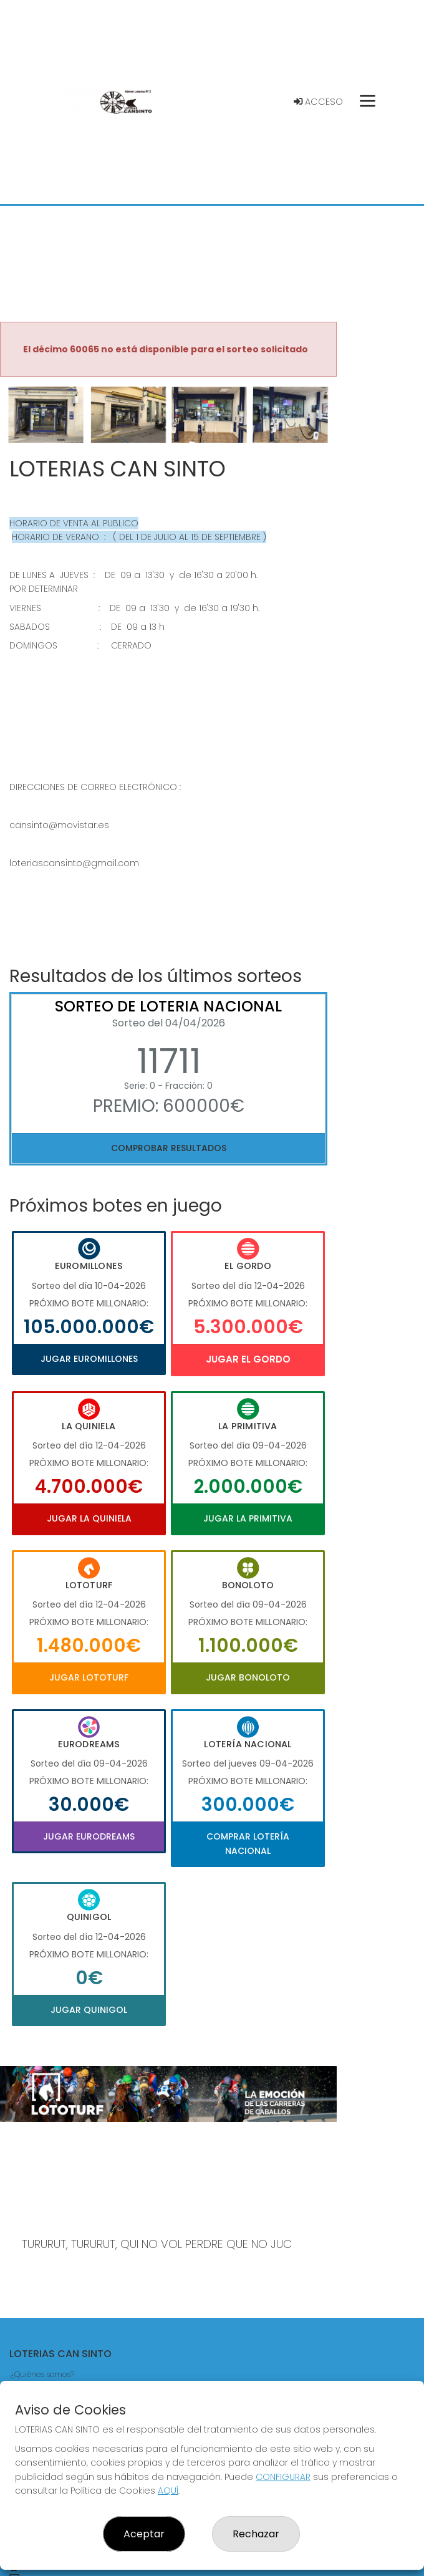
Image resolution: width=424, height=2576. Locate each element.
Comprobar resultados (168, 1148)
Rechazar (256, 2534)
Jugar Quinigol (89, 2010)
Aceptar (144, 2534)
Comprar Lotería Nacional (247, 1843)
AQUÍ (168, 2490)
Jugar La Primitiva (247, 1518)
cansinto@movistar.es (59, 825)
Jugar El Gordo (248, 1359)
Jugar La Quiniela (89, 1518)
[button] (25, 430)
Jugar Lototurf (88, 1677)
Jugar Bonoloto (248, 1677)
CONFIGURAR (283, 2477)
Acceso (318, 101)
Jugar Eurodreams (89, 1836)
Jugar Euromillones (89, 1359)
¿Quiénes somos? (42, 2374)
